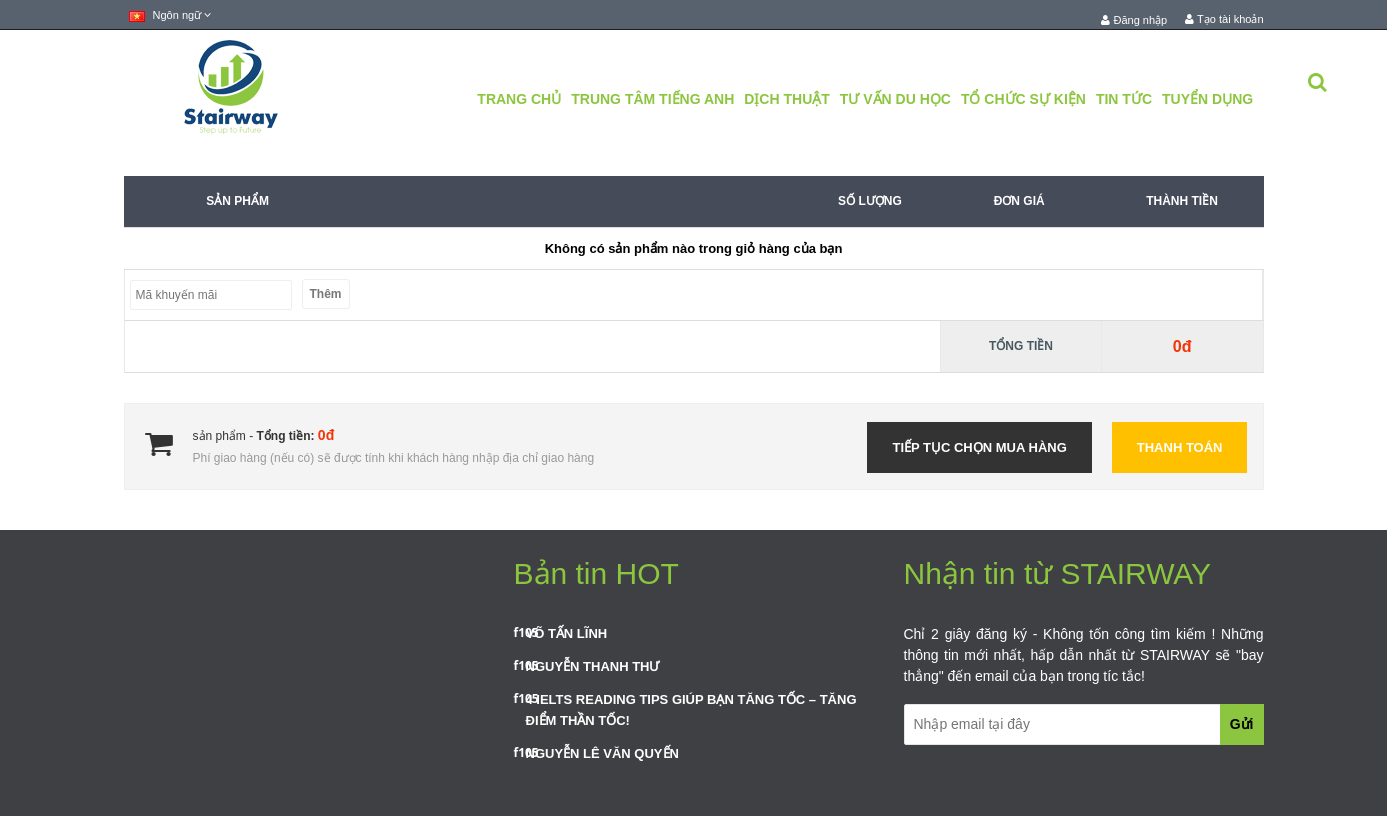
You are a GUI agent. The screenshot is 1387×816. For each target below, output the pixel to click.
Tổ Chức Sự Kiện (1023, 99)
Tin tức (1124, 99)
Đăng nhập (1134, 20)
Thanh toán (1180, 447)
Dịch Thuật (787, 99)
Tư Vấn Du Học (895, 99)
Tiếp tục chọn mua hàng (979, 447)
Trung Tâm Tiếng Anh (652, 99)
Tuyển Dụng (1207, 99)
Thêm (326, 294)
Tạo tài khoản (1224, 19)
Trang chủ (519, 99)
